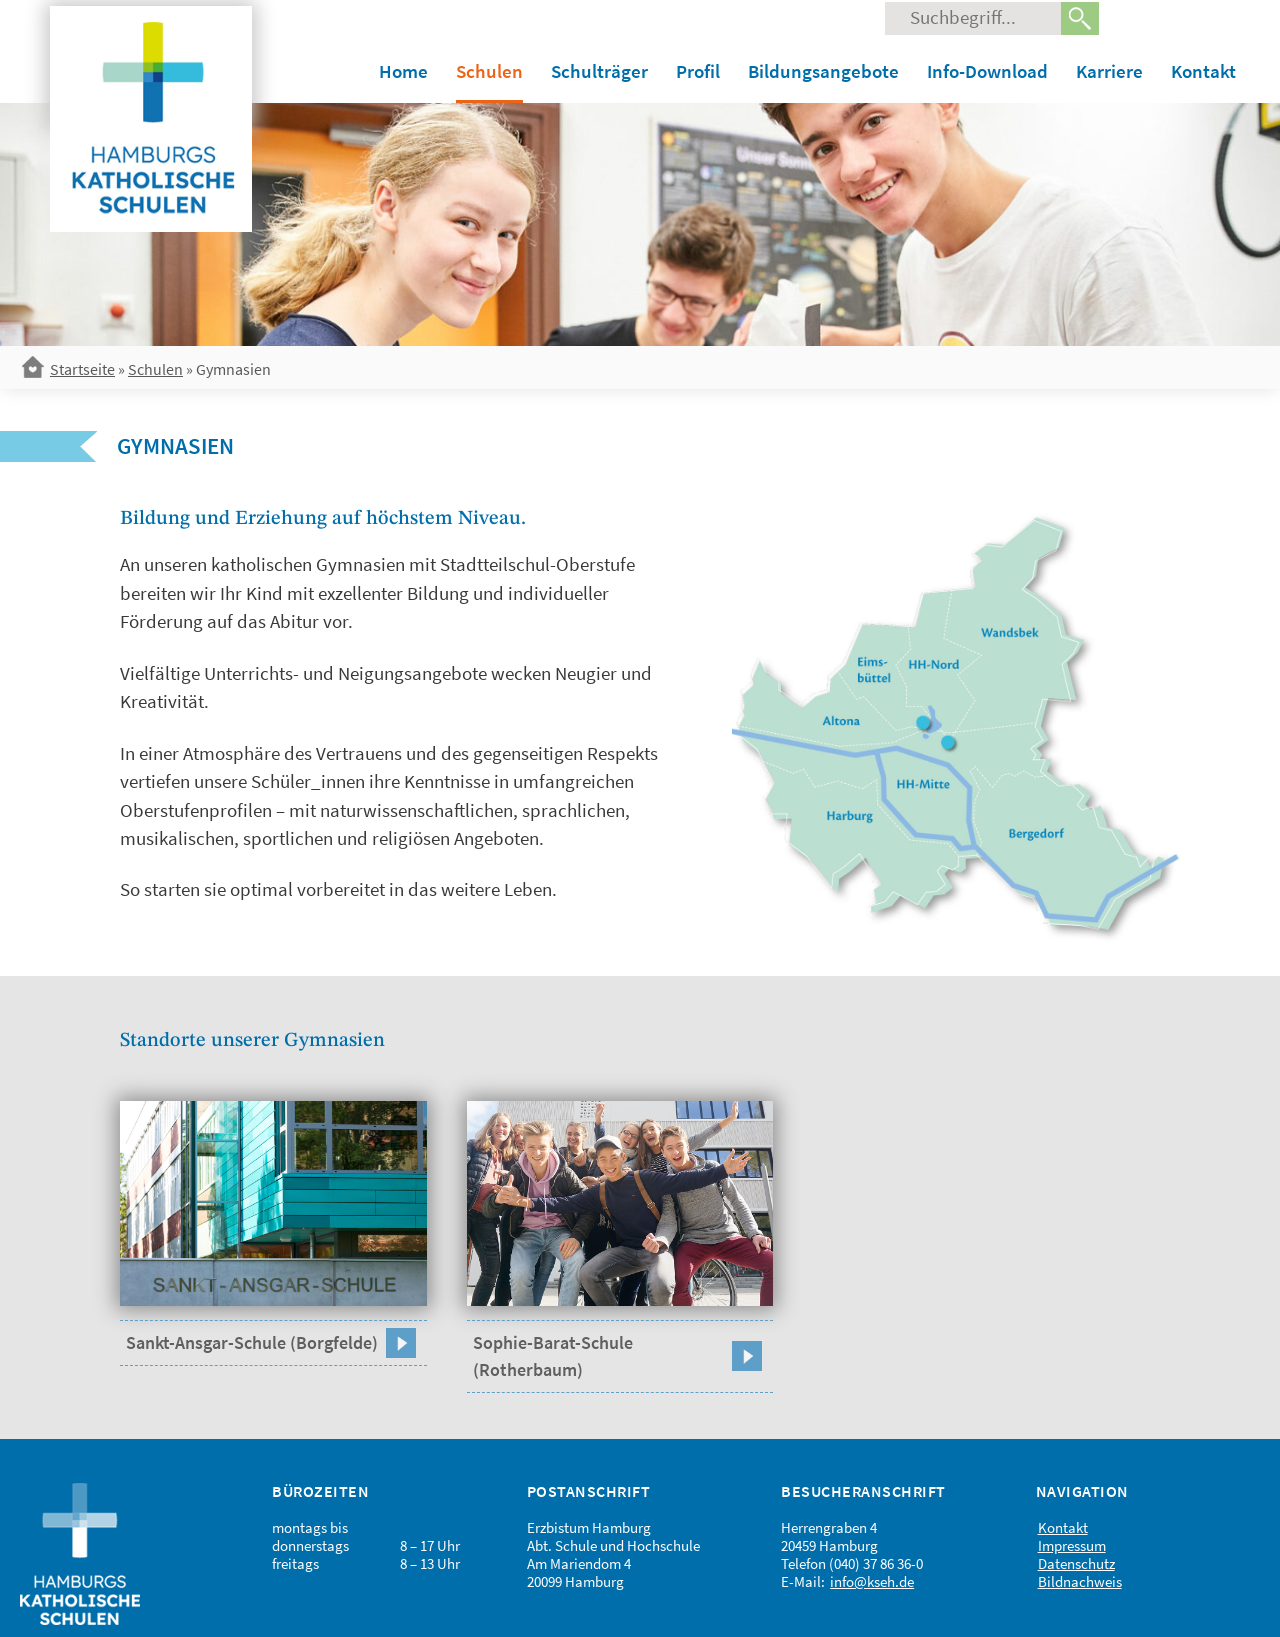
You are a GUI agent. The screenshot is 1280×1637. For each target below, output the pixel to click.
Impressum (1072, 1545)
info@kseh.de (872, 1581)
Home (403, 71)
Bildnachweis (1080, 1581)
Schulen (489, 71)
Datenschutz (1076, 1563)
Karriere (1109, 71)
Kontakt (1203, 71)
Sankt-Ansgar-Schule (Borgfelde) (252, 1342)
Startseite (82, 369)
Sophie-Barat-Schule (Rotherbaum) (553, 1356)
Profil (698, 71)
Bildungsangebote (823, 71)
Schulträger (599, 71)
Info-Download (987, 71)
